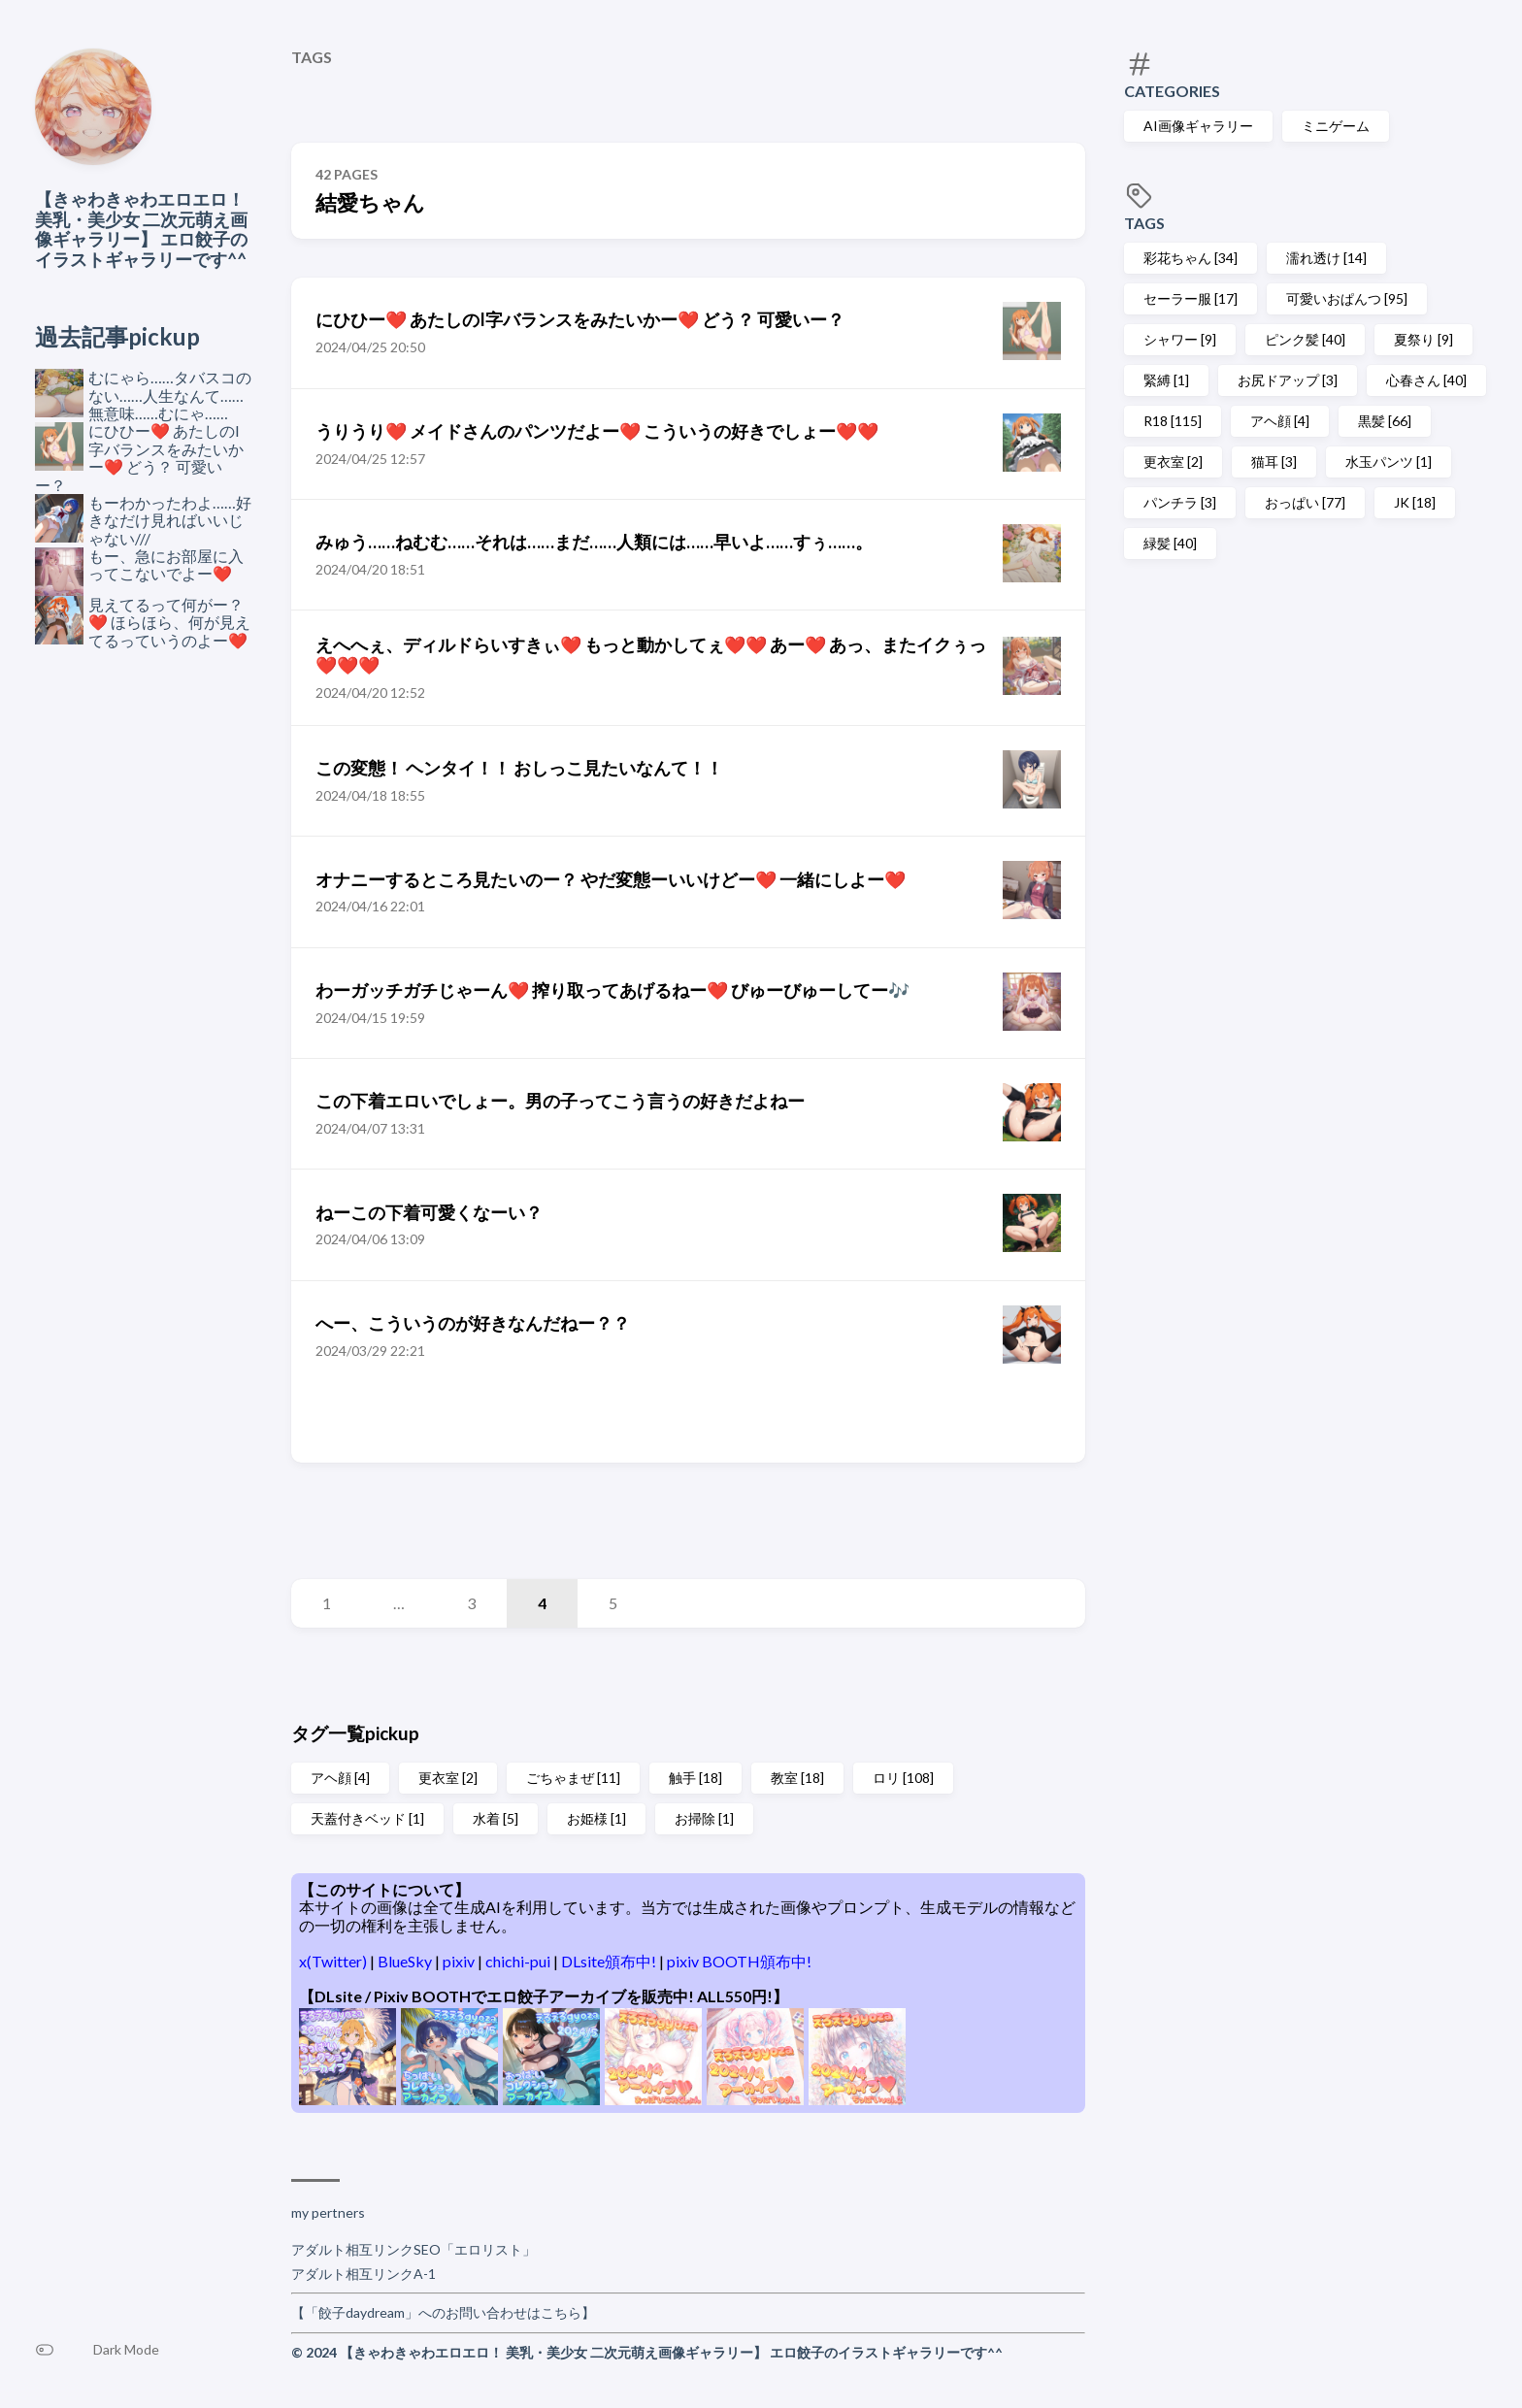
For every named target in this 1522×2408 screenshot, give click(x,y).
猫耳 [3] (1274, 461)
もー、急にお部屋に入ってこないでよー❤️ (166, 564)
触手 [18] (695, 1777)
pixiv (460, 1961)
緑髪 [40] (1170, 543)
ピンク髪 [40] (1305, 339)
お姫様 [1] (596, 1818)
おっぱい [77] (1305, 502)
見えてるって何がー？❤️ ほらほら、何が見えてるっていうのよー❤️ (169, 622)
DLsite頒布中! (610, 1961)
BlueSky (406, 1961)
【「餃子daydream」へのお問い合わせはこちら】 (443, 2312)
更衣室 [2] (1173, 461)
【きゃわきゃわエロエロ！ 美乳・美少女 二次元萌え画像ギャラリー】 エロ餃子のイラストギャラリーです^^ (141, 229)
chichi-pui (519, 1961)
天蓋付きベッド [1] (367, 1818)
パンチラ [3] (1179, 502)
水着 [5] (495, 1818)
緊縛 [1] (1166, 380)
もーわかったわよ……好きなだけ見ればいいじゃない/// (169, 520)
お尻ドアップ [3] (1288, 380)
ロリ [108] (903, 1777)
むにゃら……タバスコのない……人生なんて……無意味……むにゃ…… (169, 395)
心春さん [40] (1426, 380)
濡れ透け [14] (1326, 257)
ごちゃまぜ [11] (573, 1777)
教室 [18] (797, 1777)
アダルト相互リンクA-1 (363, 2273)
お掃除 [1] (704, 1818)
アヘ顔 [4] (1279, 420)
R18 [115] (1172, 420)
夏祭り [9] (1423, 339)
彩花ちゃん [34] (1190, 257)
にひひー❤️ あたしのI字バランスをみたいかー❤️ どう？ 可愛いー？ (139, 457)
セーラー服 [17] (1190, 298)
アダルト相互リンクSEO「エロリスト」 (413, 2249)
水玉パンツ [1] (1388, 461)
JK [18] (1415, 502)
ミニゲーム (1336, 125)
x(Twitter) (334, 1961)
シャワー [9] (1179, 339)
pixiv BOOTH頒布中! (739, 1961)
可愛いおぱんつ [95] (1346, 298)
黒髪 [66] (1384, 420)
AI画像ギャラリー (1198, 125)
